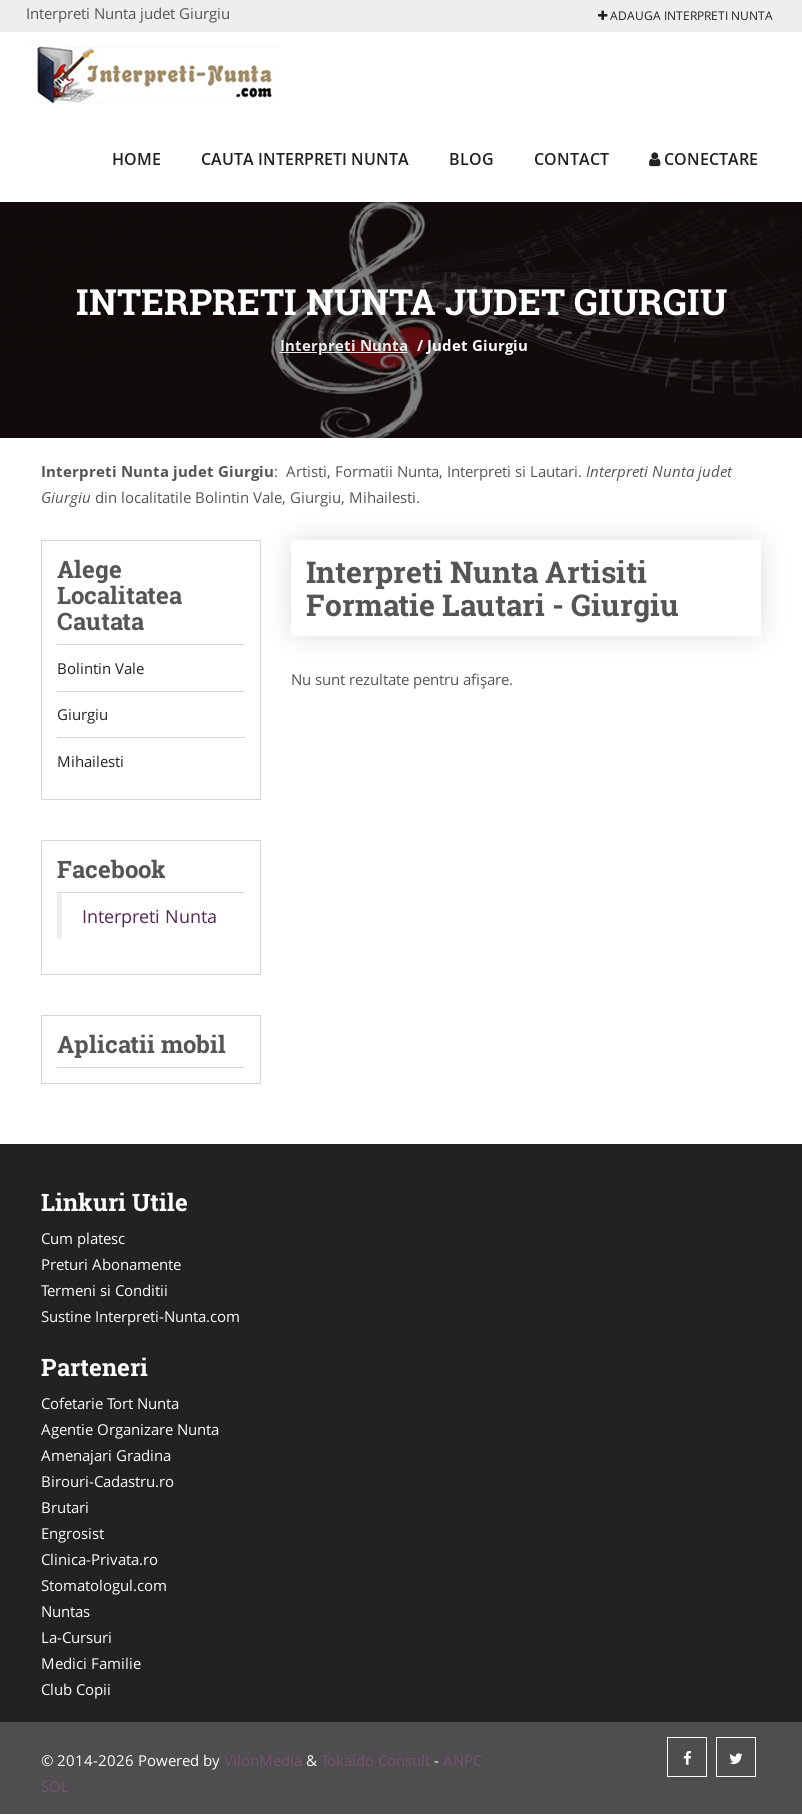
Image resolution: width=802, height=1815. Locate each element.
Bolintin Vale (100, 668)
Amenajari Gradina (106, 1456)
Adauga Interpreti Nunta (685, 15)
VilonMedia (263, 1761)
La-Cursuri (76, 1638)
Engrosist (72, 1534)
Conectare (703, 159)
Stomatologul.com (104, 1586)
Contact (571, 159)
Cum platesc (83, 1239)
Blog (471, 159)
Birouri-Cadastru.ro (107, 1482)
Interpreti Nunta (344, 345)
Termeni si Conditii (104, 1291)
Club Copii (76, 1690)
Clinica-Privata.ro (99, 1560)
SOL (55, 1787)
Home (136, 159)
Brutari (65, 1508)
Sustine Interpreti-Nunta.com (140, 1317)
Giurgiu (82, 715)
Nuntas (65, 1612)
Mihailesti (90, 762)
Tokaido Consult (375, 1761)
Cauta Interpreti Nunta (305, 159)
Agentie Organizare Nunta (130, 1430)
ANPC (462, 1761)
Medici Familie (91, 1664)
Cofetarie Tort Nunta (110, 1404)
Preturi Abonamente (111, 1265)
